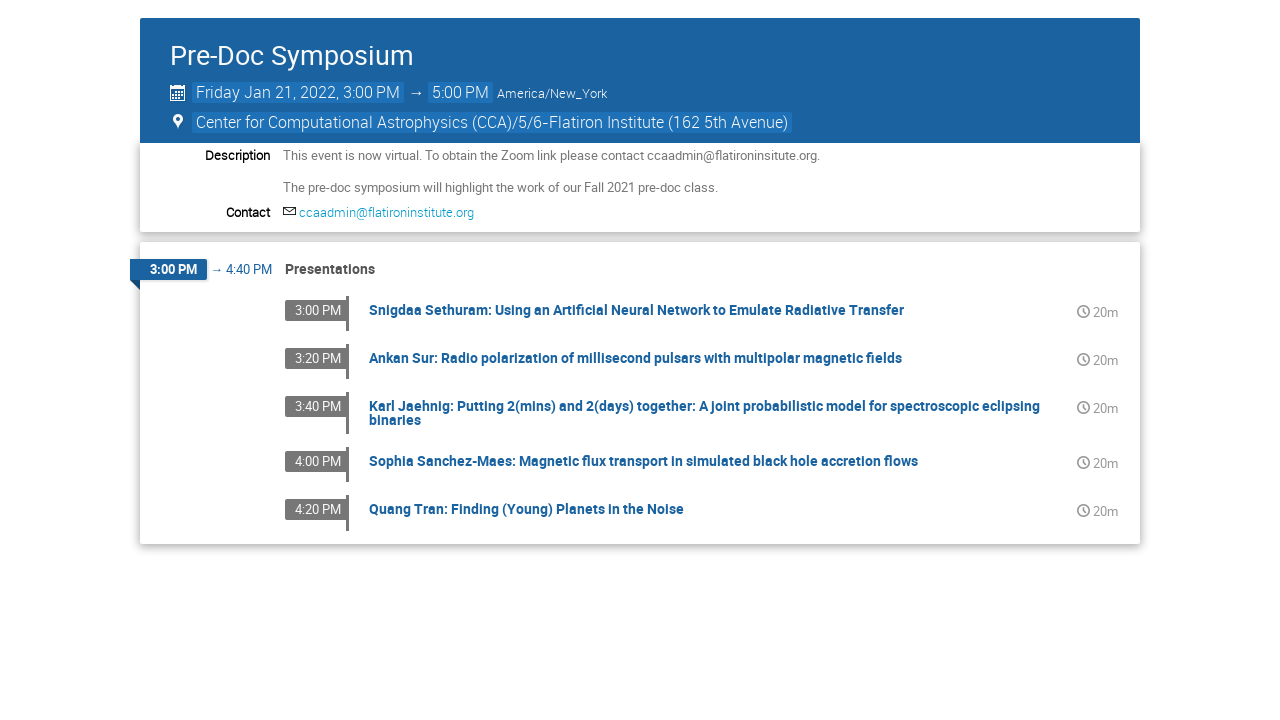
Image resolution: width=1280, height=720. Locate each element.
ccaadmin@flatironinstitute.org (386, 212)
